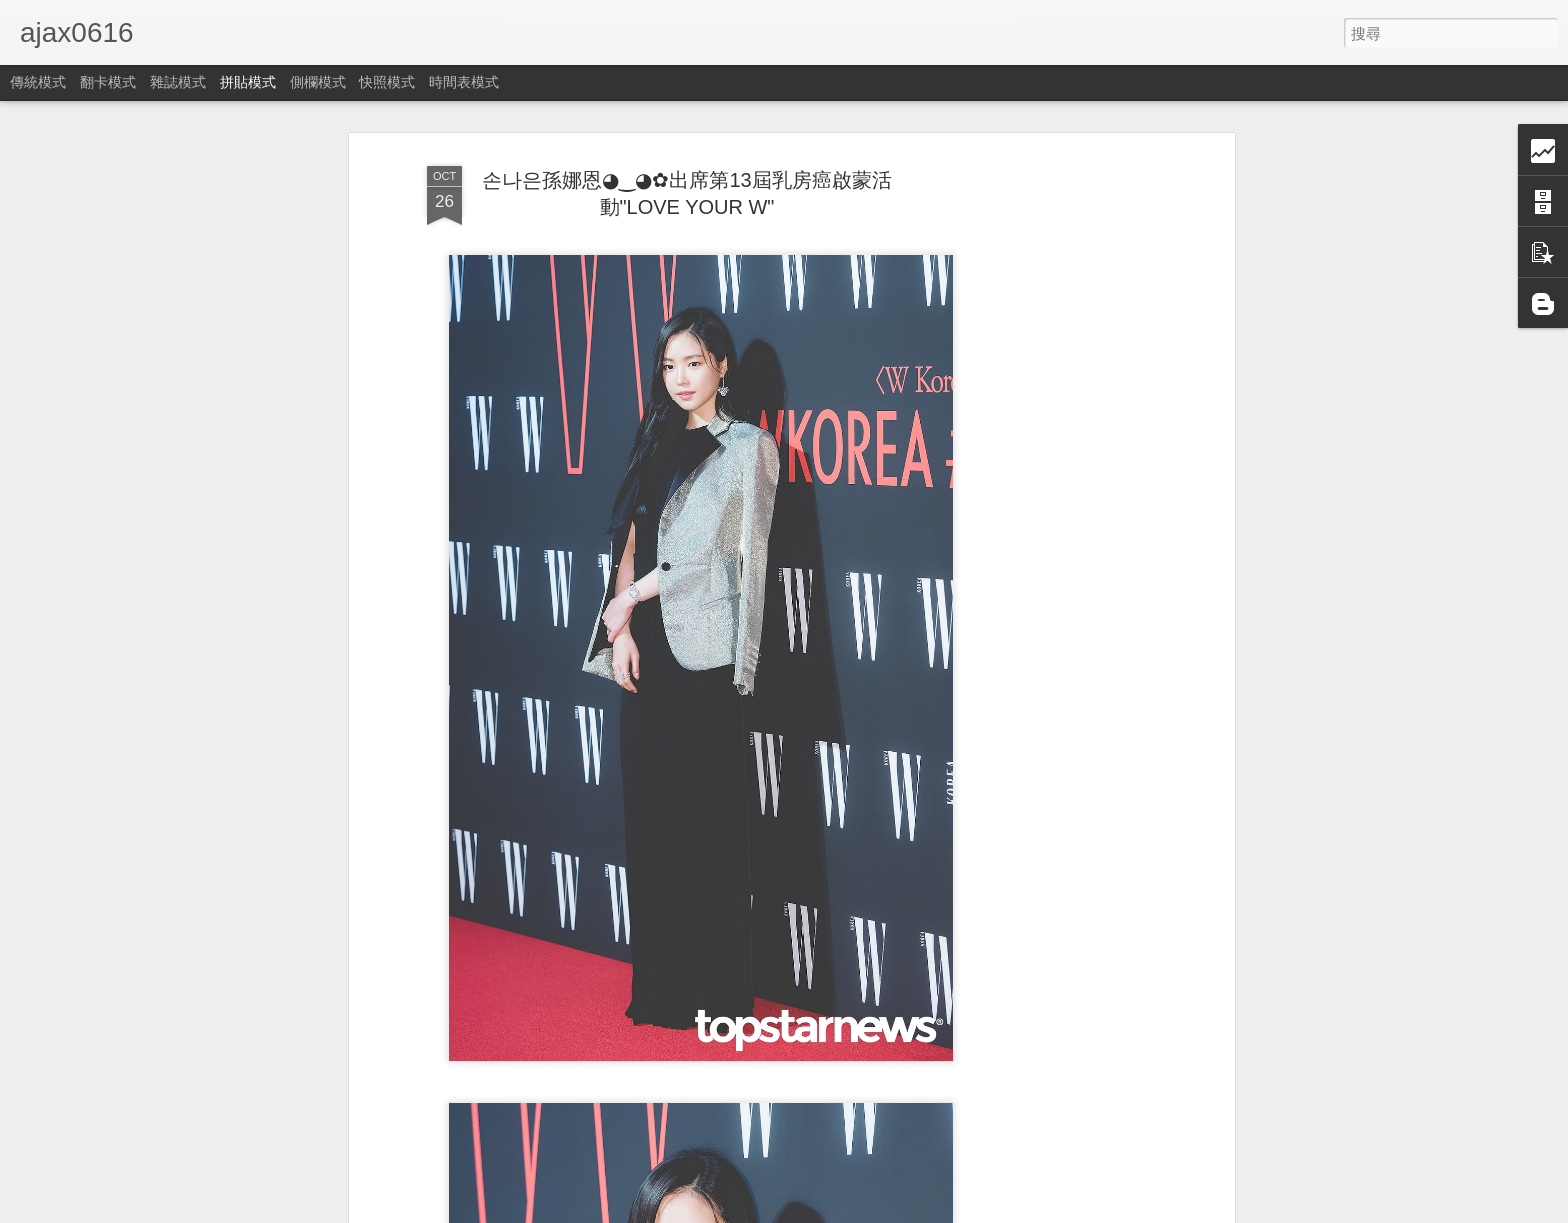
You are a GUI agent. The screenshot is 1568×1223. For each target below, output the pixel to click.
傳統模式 (38, 82)
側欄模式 (318, 82)
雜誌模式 (178, 82)
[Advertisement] (1057, 471)
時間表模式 (464, 82)
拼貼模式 (248, 82)
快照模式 (387, 82)
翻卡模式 (108, 82)
